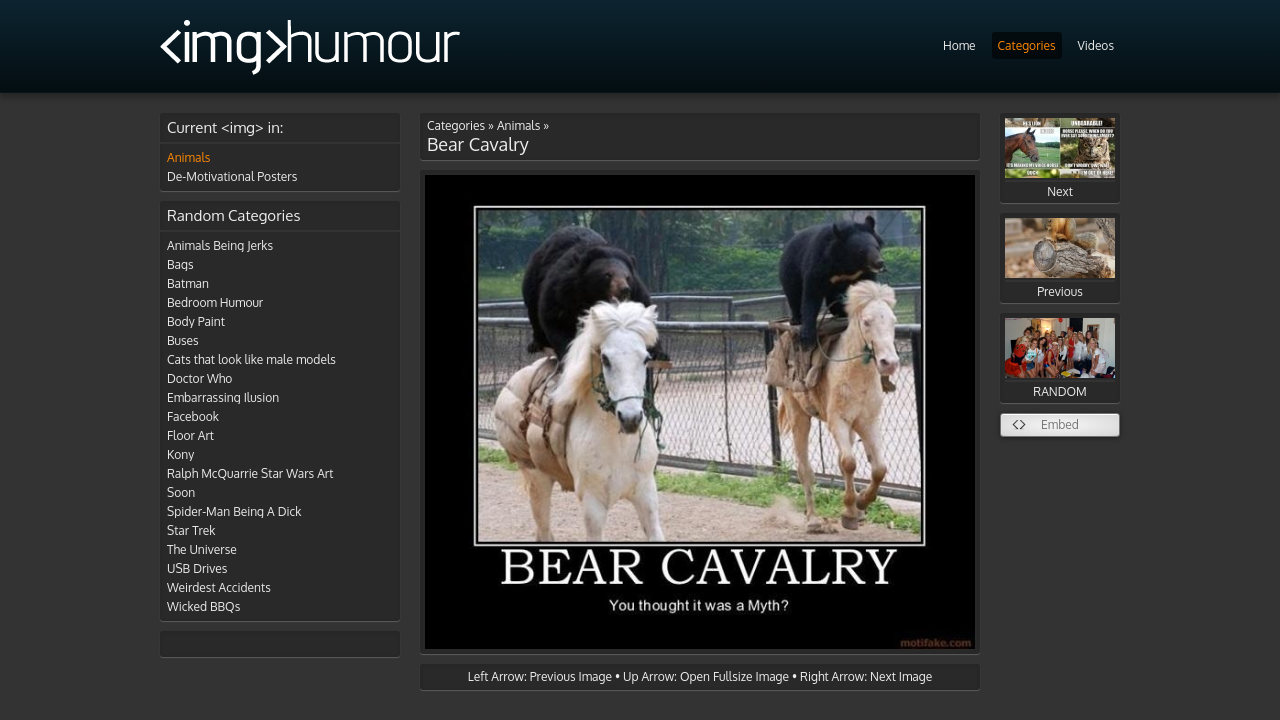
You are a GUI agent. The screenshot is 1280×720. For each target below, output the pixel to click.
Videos (1096, 45)
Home (959, 45)
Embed (1060, 424)
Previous (1060, 258)
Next (1060, 158)
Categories (1027, 45)
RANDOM (1060, 358)
